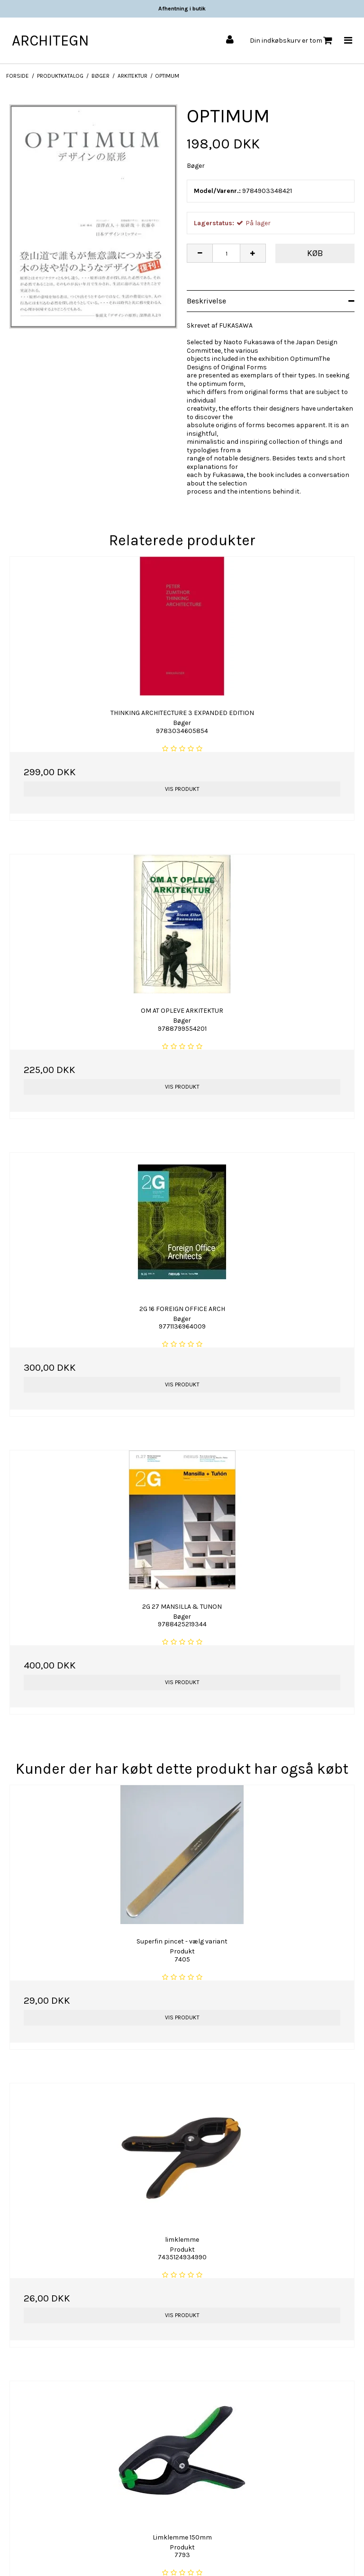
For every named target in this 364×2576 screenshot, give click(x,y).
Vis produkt (182, 789)
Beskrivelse (206, 300)
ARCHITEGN (50, 40)
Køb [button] (315, 253)
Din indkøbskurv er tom (291, 41)
